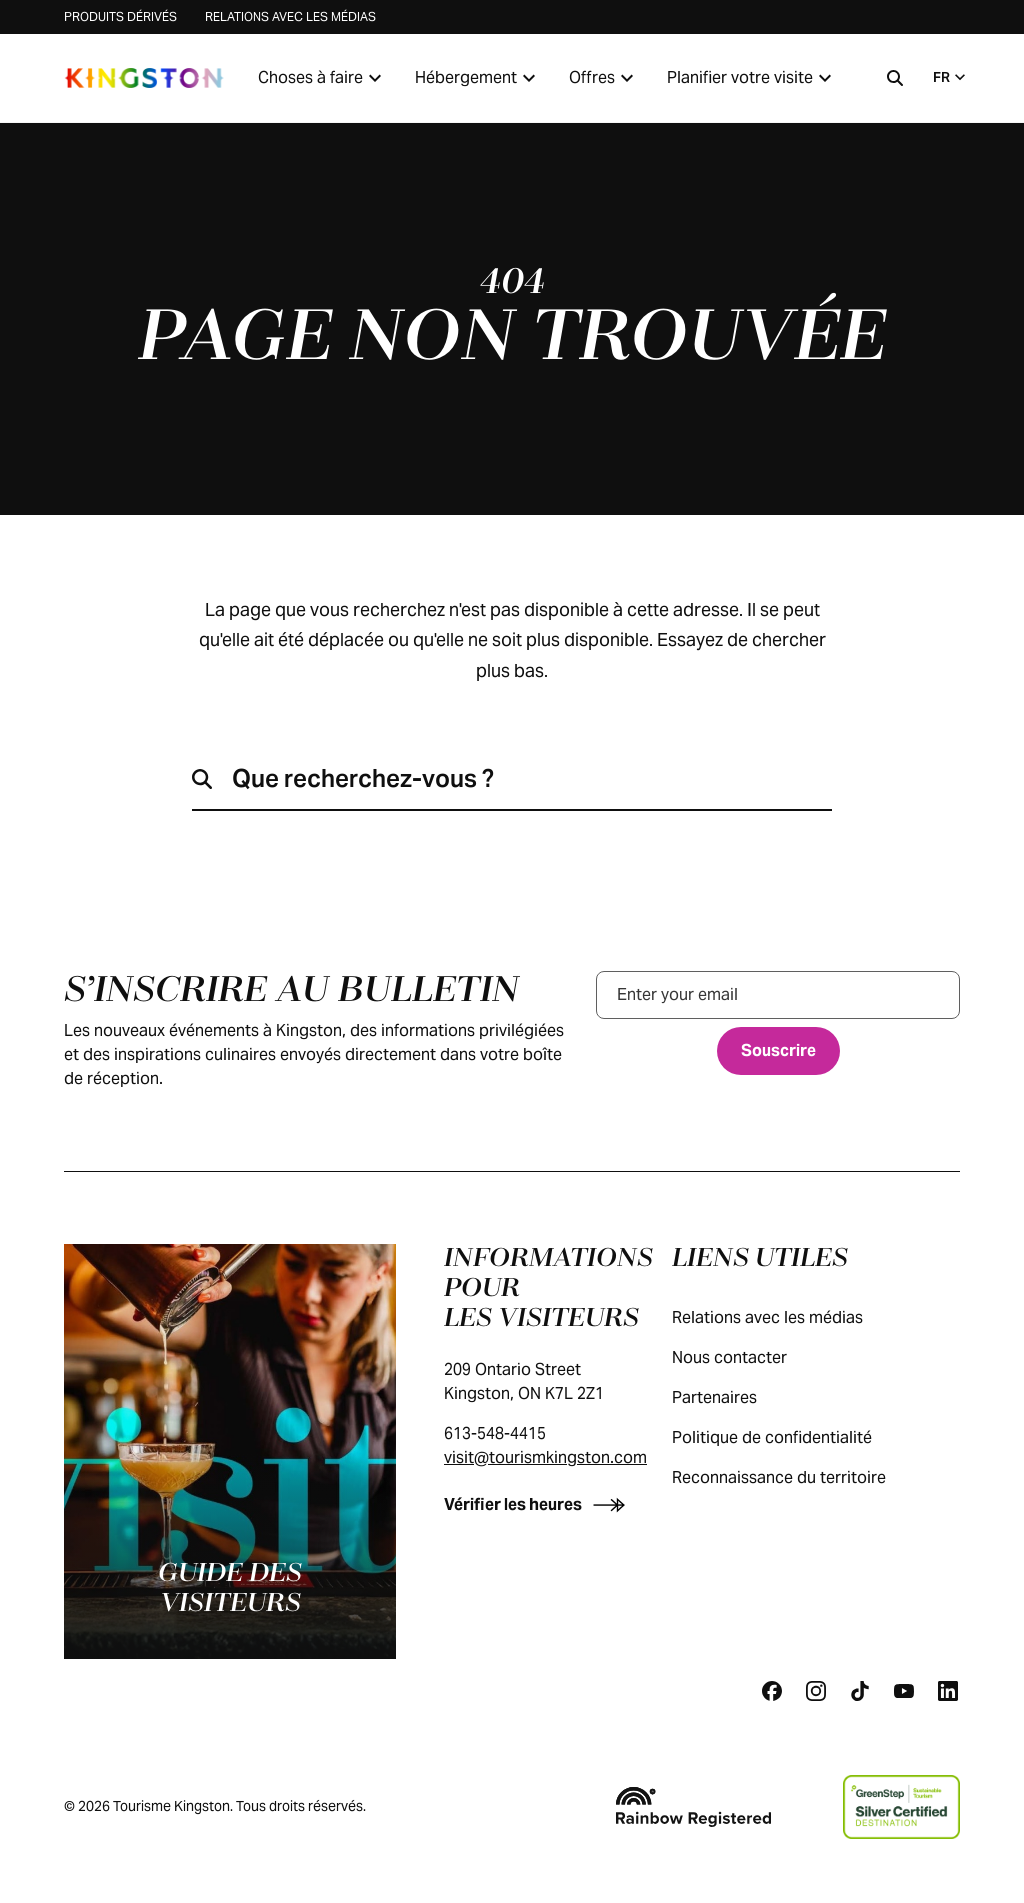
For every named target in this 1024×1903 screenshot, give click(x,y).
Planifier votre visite (752, 78)
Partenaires (734, 1397)
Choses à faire (322, 78)
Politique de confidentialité (792, 1437)
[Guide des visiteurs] (230, 1451)
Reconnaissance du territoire (799, 1477)
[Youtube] (904, 1691)
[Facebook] (772, 1691)
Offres (604, 78)
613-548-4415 (495, 1433)
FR (951, 77)
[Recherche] (895, 78)
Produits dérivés (120, 16)
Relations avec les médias (290, 16)
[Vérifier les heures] (538, 1504)
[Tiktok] (860, 1691)
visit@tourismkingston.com (545, 1457)
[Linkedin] (948, 1691)
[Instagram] (816, 1691)
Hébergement (478, 78)
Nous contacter (749, 1357)
